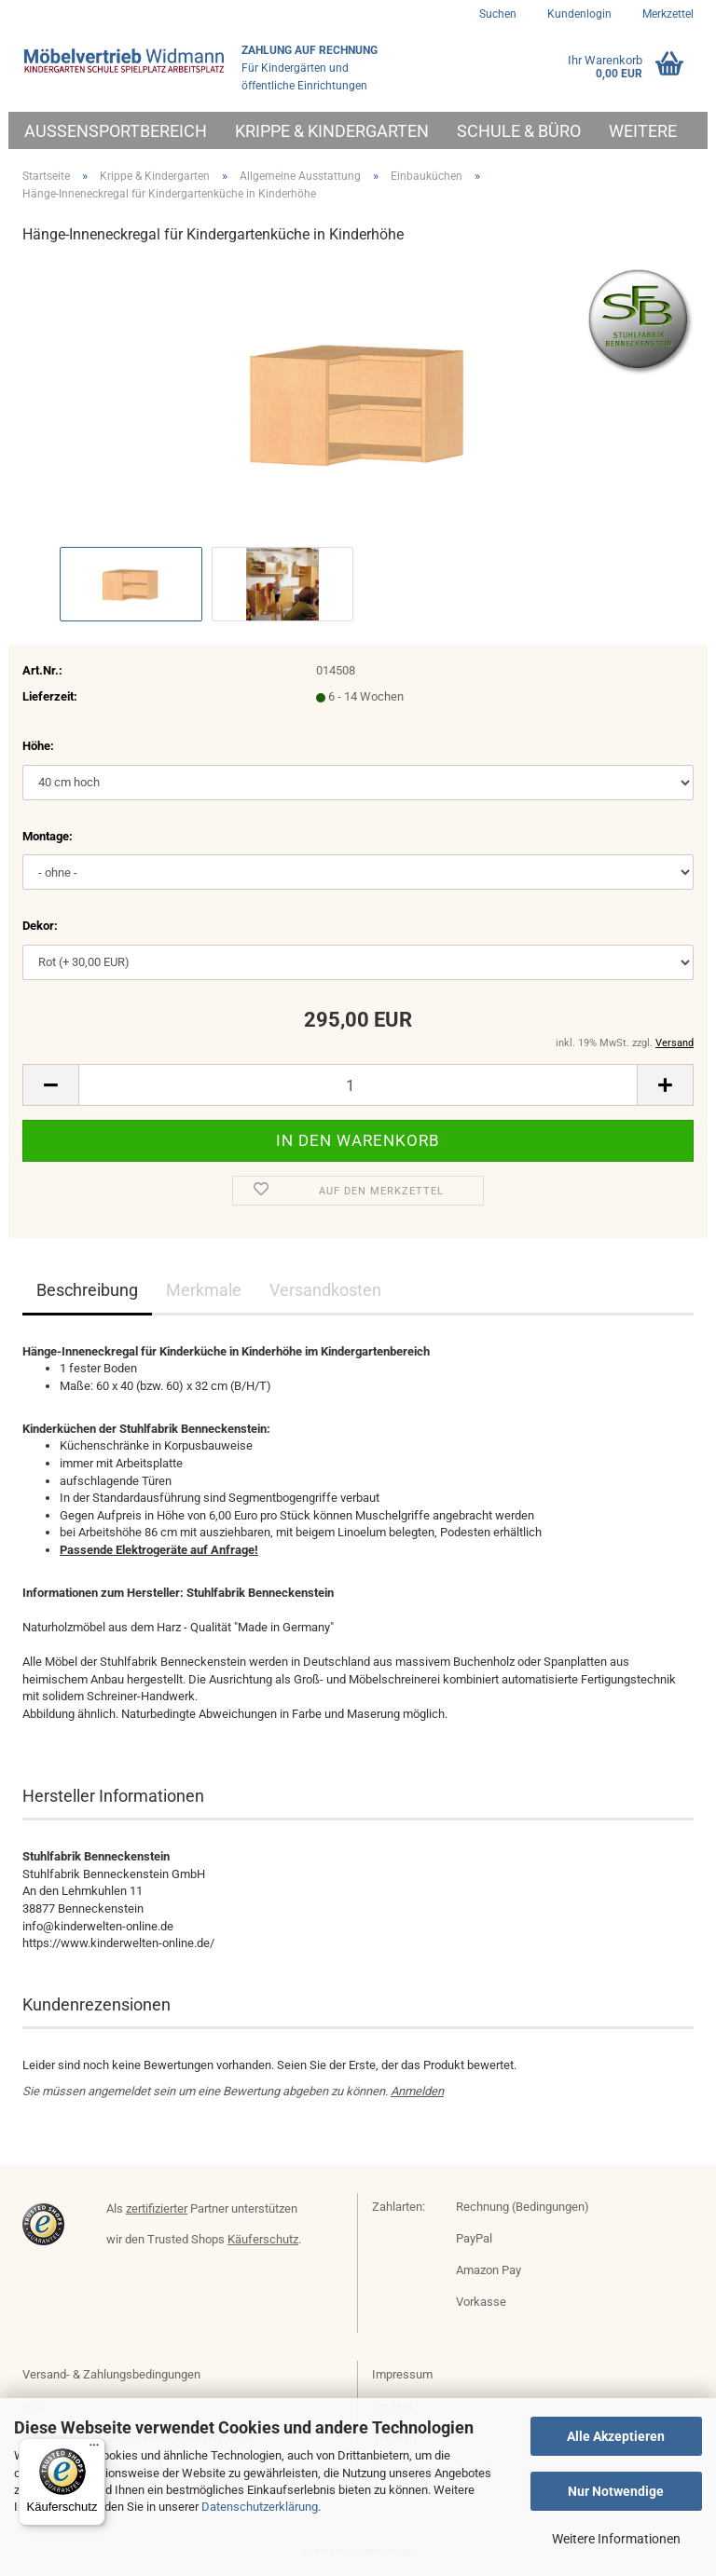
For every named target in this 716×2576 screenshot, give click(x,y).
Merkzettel (667, 13)
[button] (50, 1085)
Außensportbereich (115, 131)
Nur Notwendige (616, 2491)
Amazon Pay (488, 2270)
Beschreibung (87, 1290)
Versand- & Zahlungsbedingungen (111, 2374)
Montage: (47, 836)
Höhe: (38, 746)
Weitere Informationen (616, 2538)
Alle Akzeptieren (616, 2436)
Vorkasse (481, 2302)
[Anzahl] (358, 1085)
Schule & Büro (519, 131)
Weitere (643, 131)
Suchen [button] (497, 13)
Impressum (402, 2374)
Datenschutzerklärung (259, 2507)
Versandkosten (325, 1290)
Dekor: (40, 926)
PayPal (474, 2238)
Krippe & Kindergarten (332, 131)
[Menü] (94, 2449)
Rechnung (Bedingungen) (522, 2207)
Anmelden (417, 2091)
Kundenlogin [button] (578, 13)
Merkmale (203, 1290)
